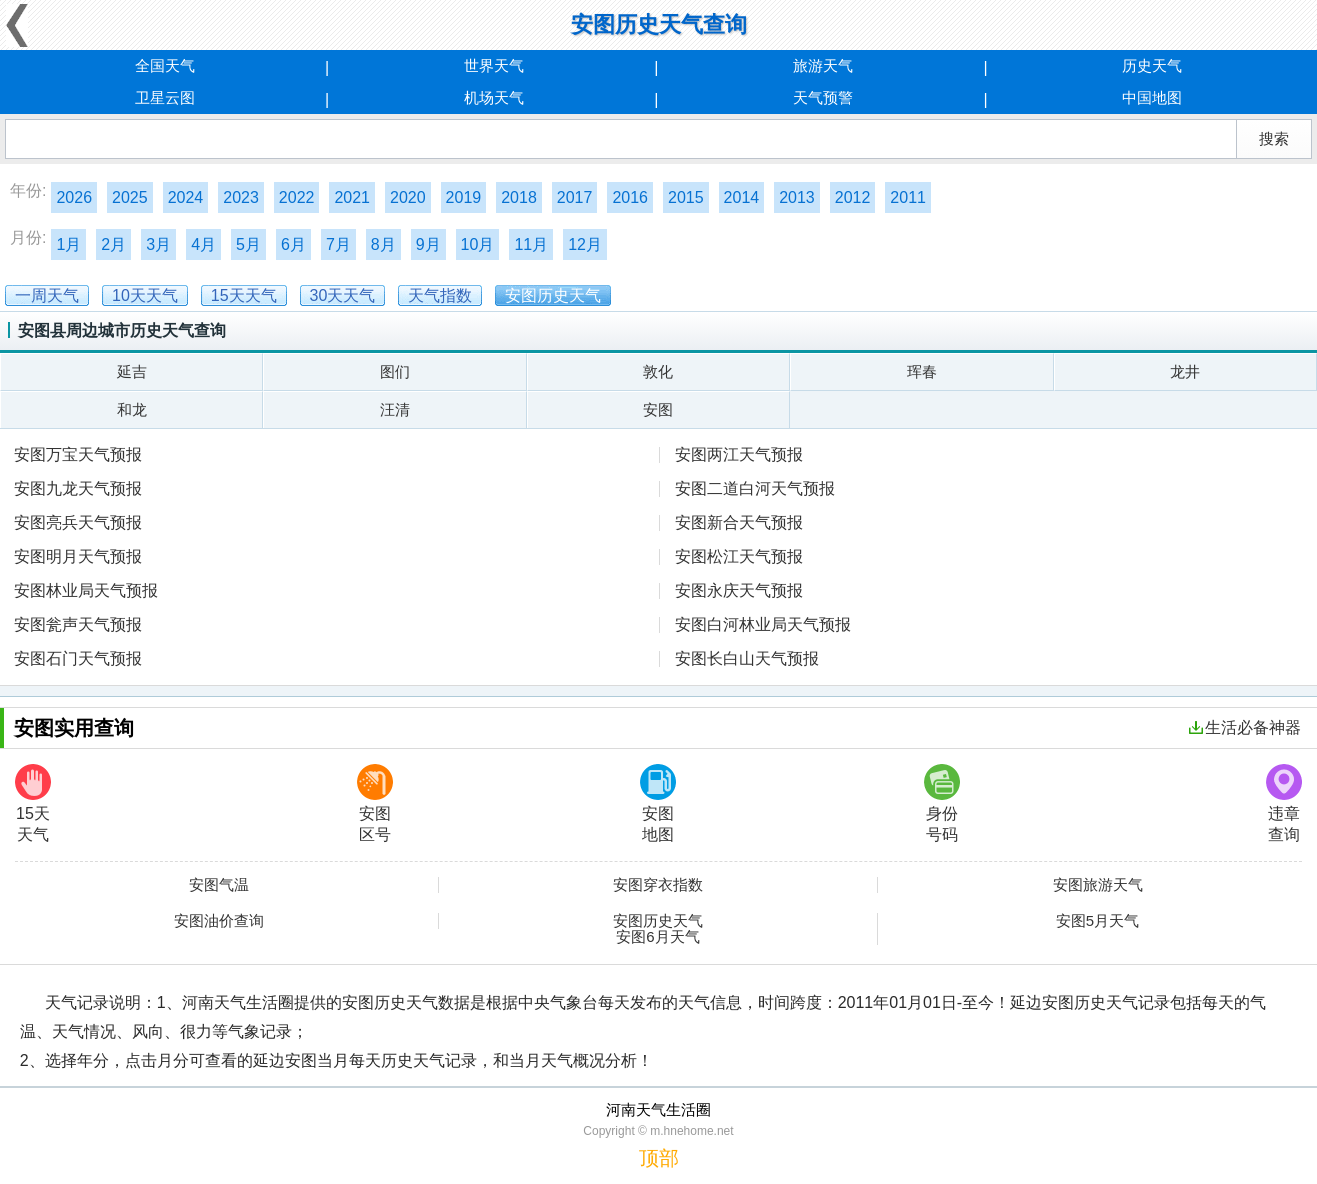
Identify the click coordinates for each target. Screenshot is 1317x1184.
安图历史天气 (658, 921)
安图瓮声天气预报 (78, 624)
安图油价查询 (219, 921)
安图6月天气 (657, 937)
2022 (297, 197)
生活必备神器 (1245, 727)
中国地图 (1152, 97)
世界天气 (494, 65)
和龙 (132, 409)
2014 (742, 197)
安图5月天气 (1097, 921)
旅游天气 (823, 65)
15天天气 (33, 803)
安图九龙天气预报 (78, 488)
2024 (186, 197)
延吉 (132, 371)
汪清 (395, 409)
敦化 (658, 371)
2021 (352, 197)
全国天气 (165, 65)
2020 (408, 197)
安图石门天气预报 (78, 658)
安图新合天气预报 (739, 522)
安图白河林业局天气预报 (763, 624)
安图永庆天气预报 (739, 590)
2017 (575, 197)
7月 (338, 244)
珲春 (922, 371)
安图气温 (219, 885)
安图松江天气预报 (739, 556)
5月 (248, 244)
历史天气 (1152, 65)
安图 (658, 409)
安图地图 (658, 803)
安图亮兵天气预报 (78, 522)
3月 (158, 244)
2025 (130, 197)
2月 (113, 244)
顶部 (659, 1158)
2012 (853, 197)
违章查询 (1284, 803)
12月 (585, 244)
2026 (74, 197)
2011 (908, 197)
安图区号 (375, 803)
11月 (531, 244)
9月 (428, 244)
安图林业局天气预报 (86, 590)
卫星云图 (165, 97)
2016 (630, 197)
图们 (395, 371)
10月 (478, 244)
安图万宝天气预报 (78, 454)
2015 (686, 197)
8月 (383, 244)
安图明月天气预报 (78, 556)
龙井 (1185, 371)
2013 (797, 197)
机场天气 (494, 97)
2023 (241, 197)
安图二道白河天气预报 (755, 488)
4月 (203, 244)
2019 (464, 197)
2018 (519, 197)
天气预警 (823, 97)
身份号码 (942, 803)
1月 (68, 244)
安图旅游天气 (1098, 885)
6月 (293, 244)
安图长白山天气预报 (747, 658)
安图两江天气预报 (739, 454)
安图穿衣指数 (658, 885)
